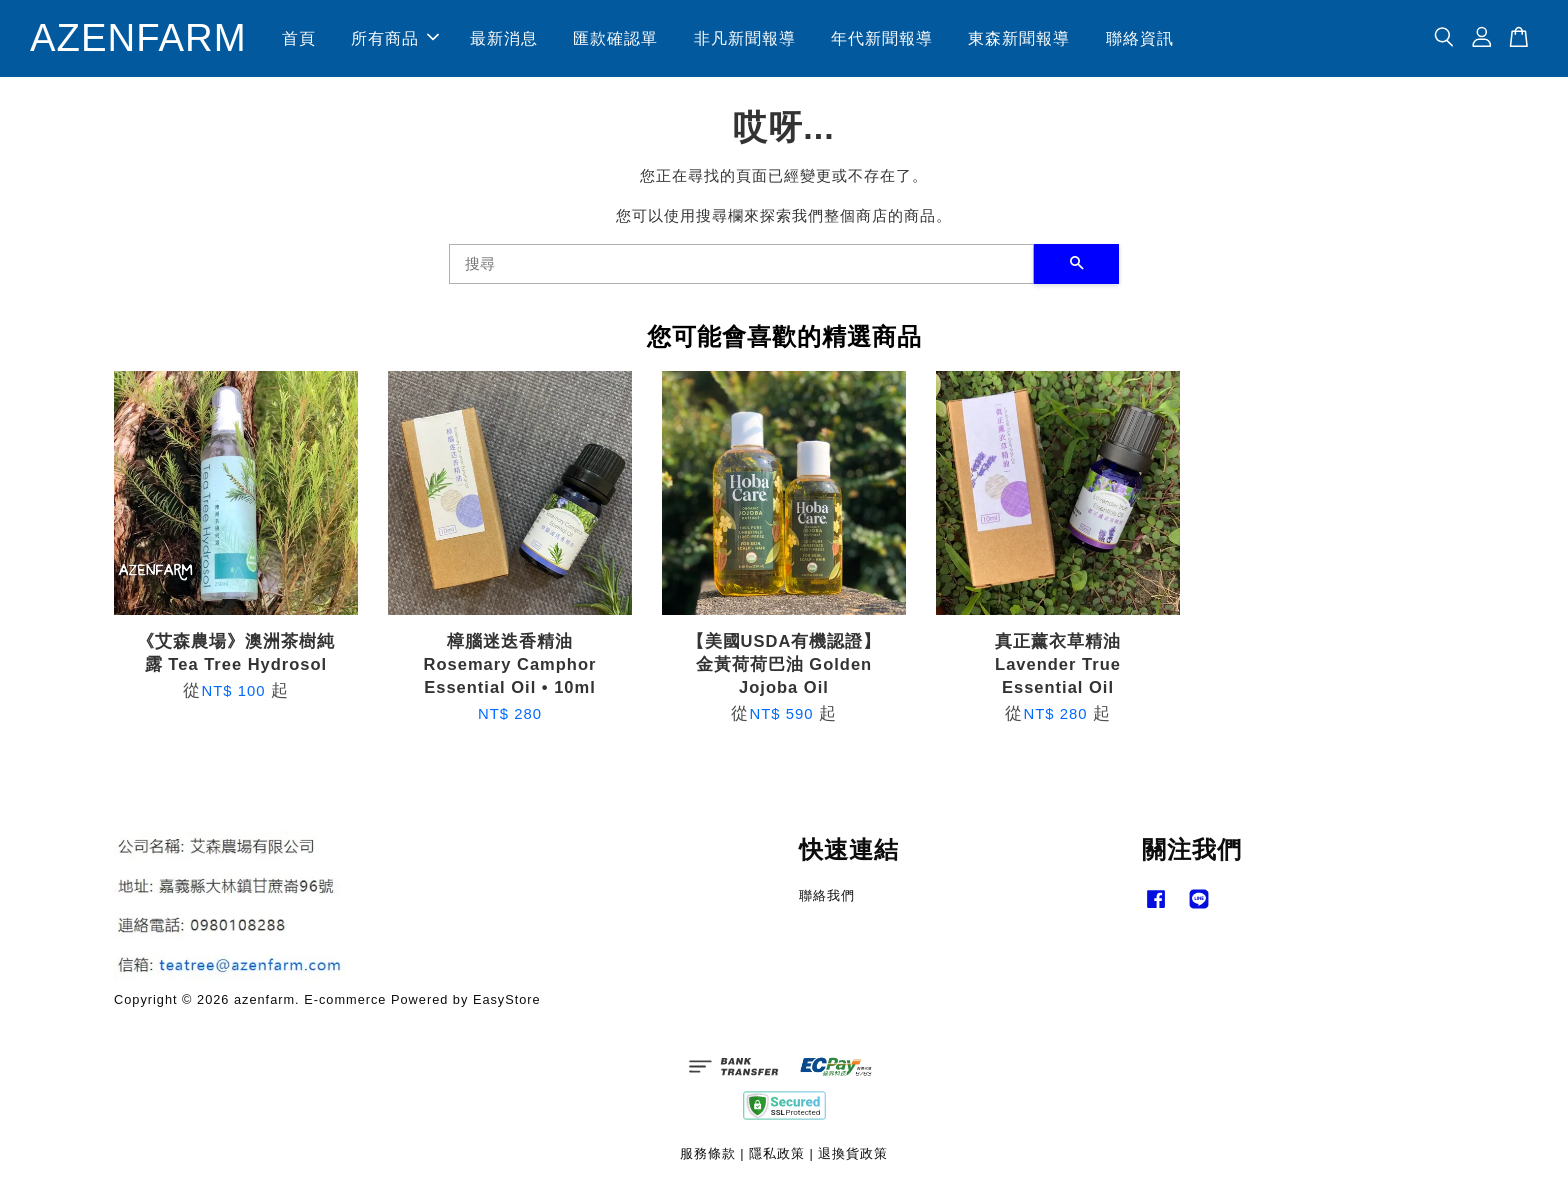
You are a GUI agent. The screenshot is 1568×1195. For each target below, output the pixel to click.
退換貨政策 (853, 1154)
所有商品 (395, 38)
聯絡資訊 (1140, 38)
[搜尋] (741, 264)
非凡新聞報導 (745, 38)
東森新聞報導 (1020, 38)
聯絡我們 (827, 895)
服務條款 (708, 1154)
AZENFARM (138, 38)
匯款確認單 (615, 38)
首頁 (299, 38)
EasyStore (507, 999)
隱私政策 (777, 1154)
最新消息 (504, 38)
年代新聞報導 (882, 38)
